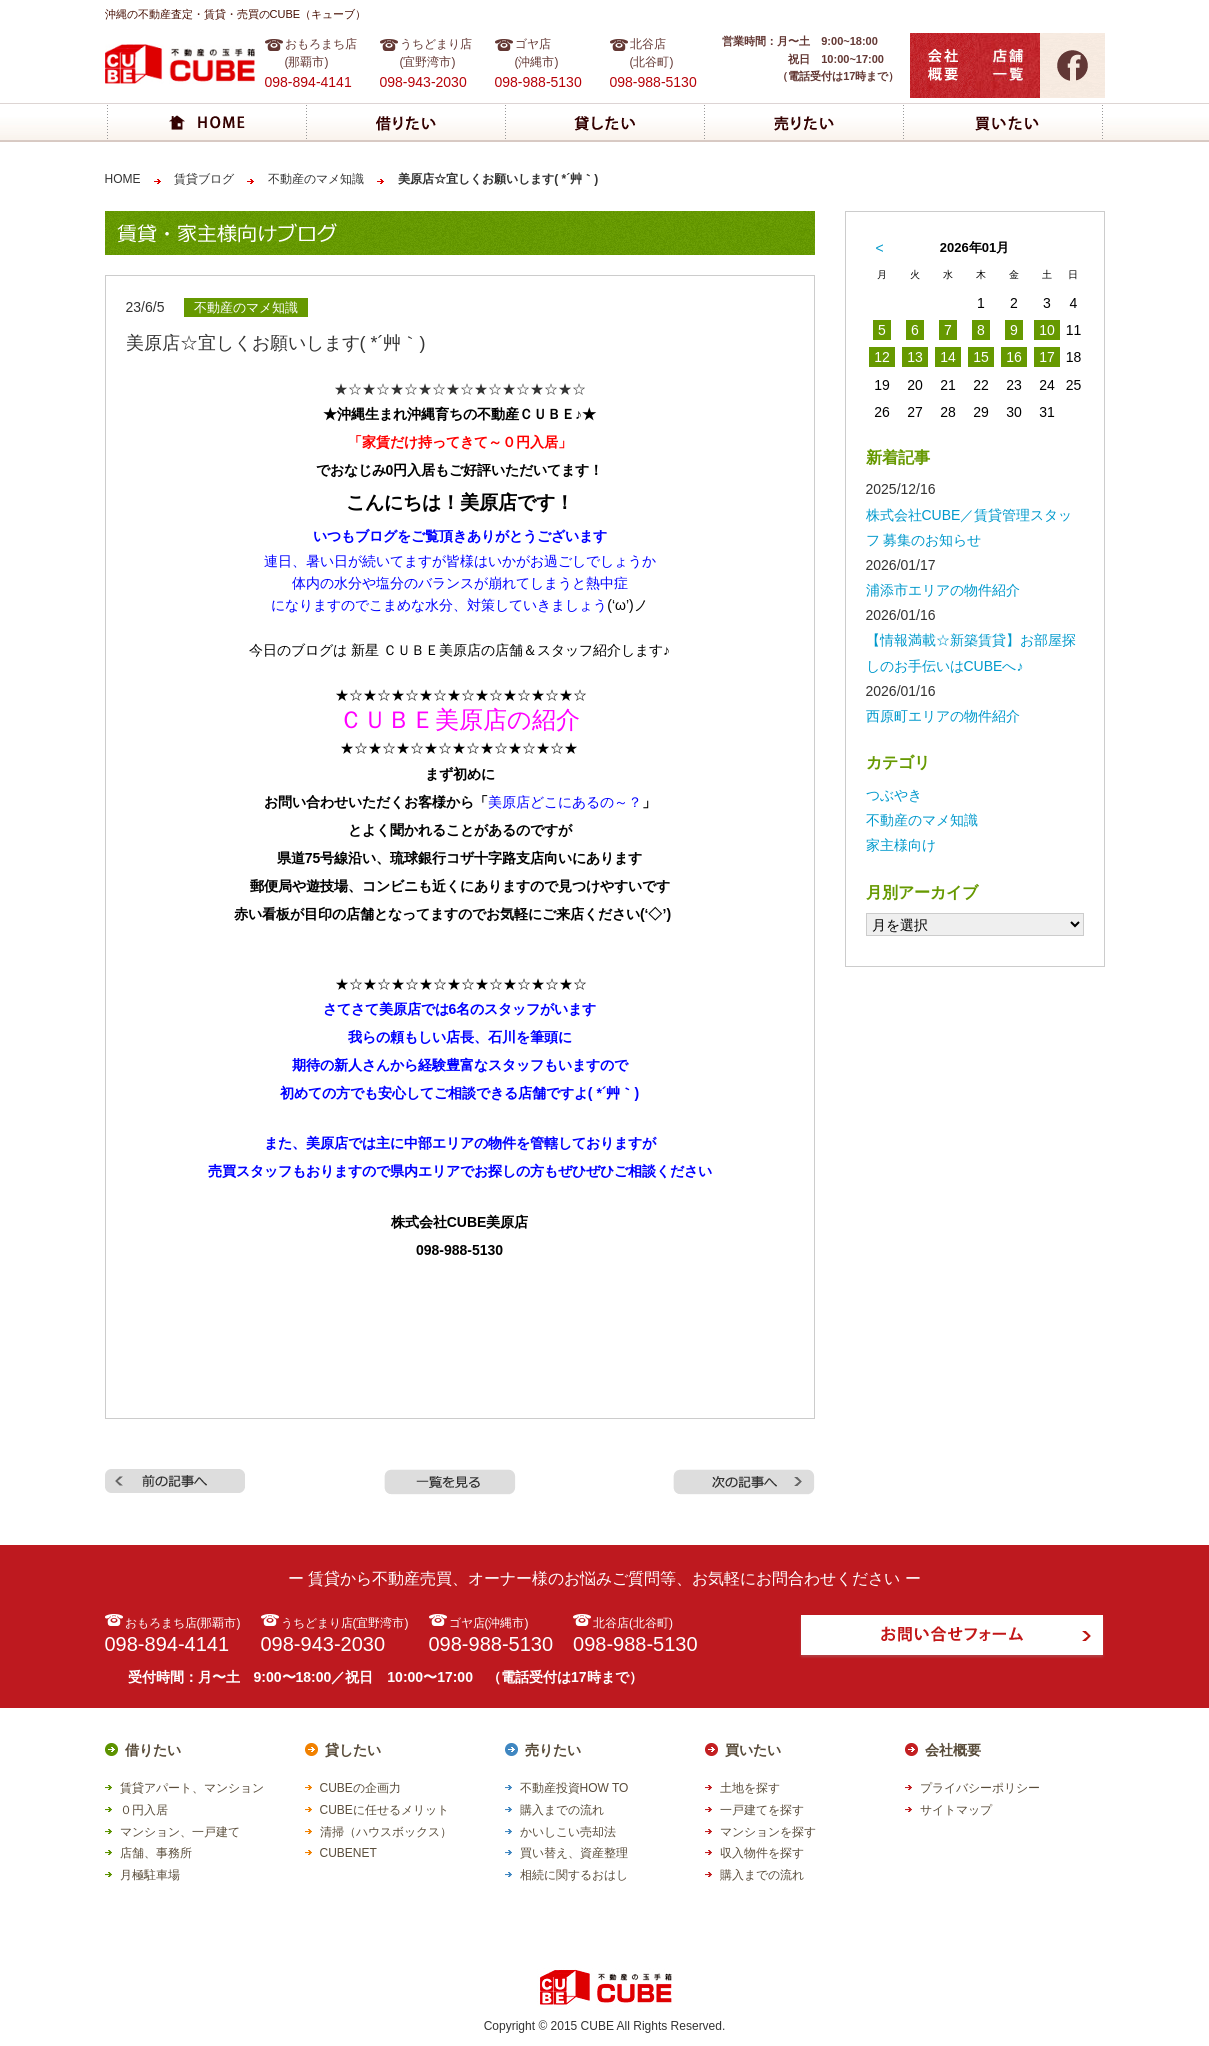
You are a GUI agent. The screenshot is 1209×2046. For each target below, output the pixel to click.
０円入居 (144, 1810)
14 (948, 357)
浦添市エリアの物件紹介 (943, 590)
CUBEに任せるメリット (384, 1810)
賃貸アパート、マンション (192, 1788)
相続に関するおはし (574, 1875)
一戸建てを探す (762, 1810)
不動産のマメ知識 (316, 179)
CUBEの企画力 (360, 1788)
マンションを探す (768, 1832)
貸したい (353, 1750)
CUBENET (348, 1853)
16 (1014, 357)
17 (1047, 357)
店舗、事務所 (156, 1853)
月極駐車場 (150, 1875)
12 (882, 357)
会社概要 (953, 1750)
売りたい (553, 1750)
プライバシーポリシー (980, 1788)
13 (915, 357)
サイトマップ (956, 1810)
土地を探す (750, 1788)
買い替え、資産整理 (574, 1853)
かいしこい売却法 (568, 1832)
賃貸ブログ (204, 179)
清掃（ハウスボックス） (386, 1832)
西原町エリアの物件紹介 (943, 716)
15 (981, 357)
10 (1047, 330)
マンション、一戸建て (180, 1832)
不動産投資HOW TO (574, 1788)
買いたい (753, 1750)
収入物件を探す (762, 1853)
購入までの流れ (562, 1810)
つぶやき (894, 795)
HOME (123, 179)
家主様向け (901, 845)
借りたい (153, 1750)
